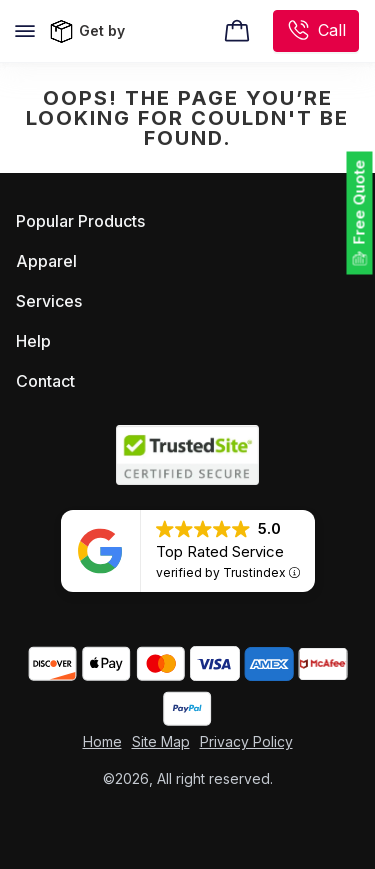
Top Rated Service (220, 551)
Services (49, 301)
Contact (45, 381)
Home (102, 741)
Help (33, 341)
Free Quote (359, 202)
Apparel (46, 261)
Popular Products (80, 221)
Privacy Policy (246, 741)
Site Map (161, 741)
